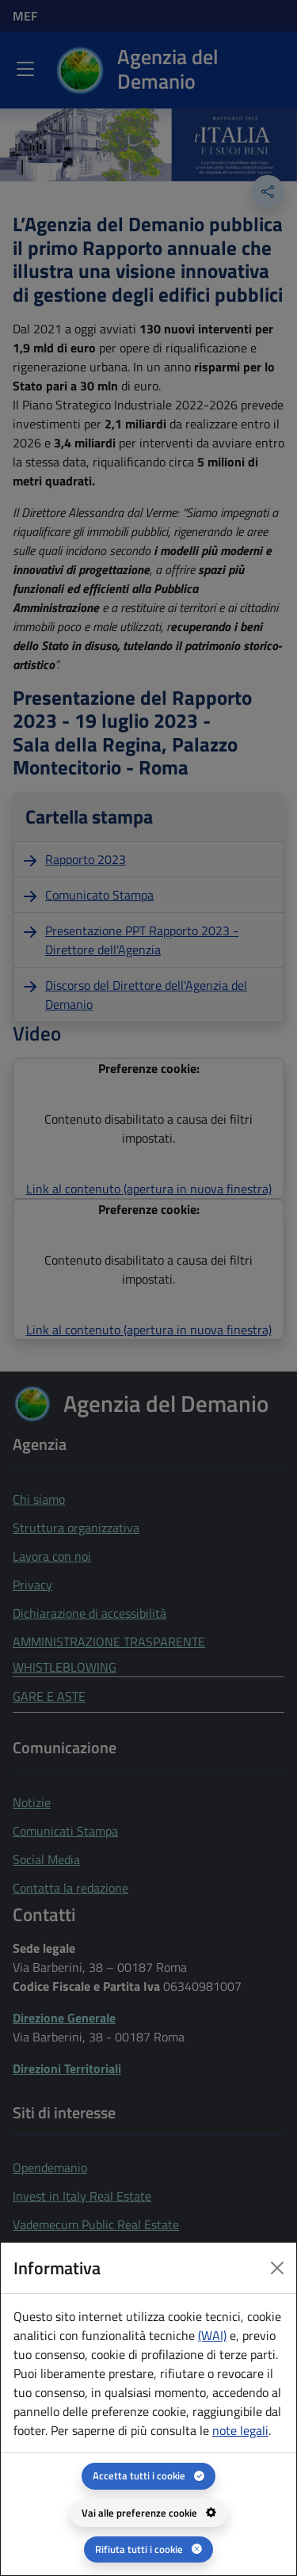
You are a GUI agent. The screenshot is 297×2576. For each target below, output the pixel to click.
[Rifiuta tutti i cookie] (148, 2549)
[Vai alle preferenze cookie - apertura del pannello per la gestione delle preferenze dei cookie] (149, 2513)
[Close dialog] (277, 2268)
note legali (240, 2430)
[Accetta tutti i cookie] (148, 2476)
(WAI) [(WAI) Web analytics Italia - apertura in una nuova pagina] (212, 2335)
